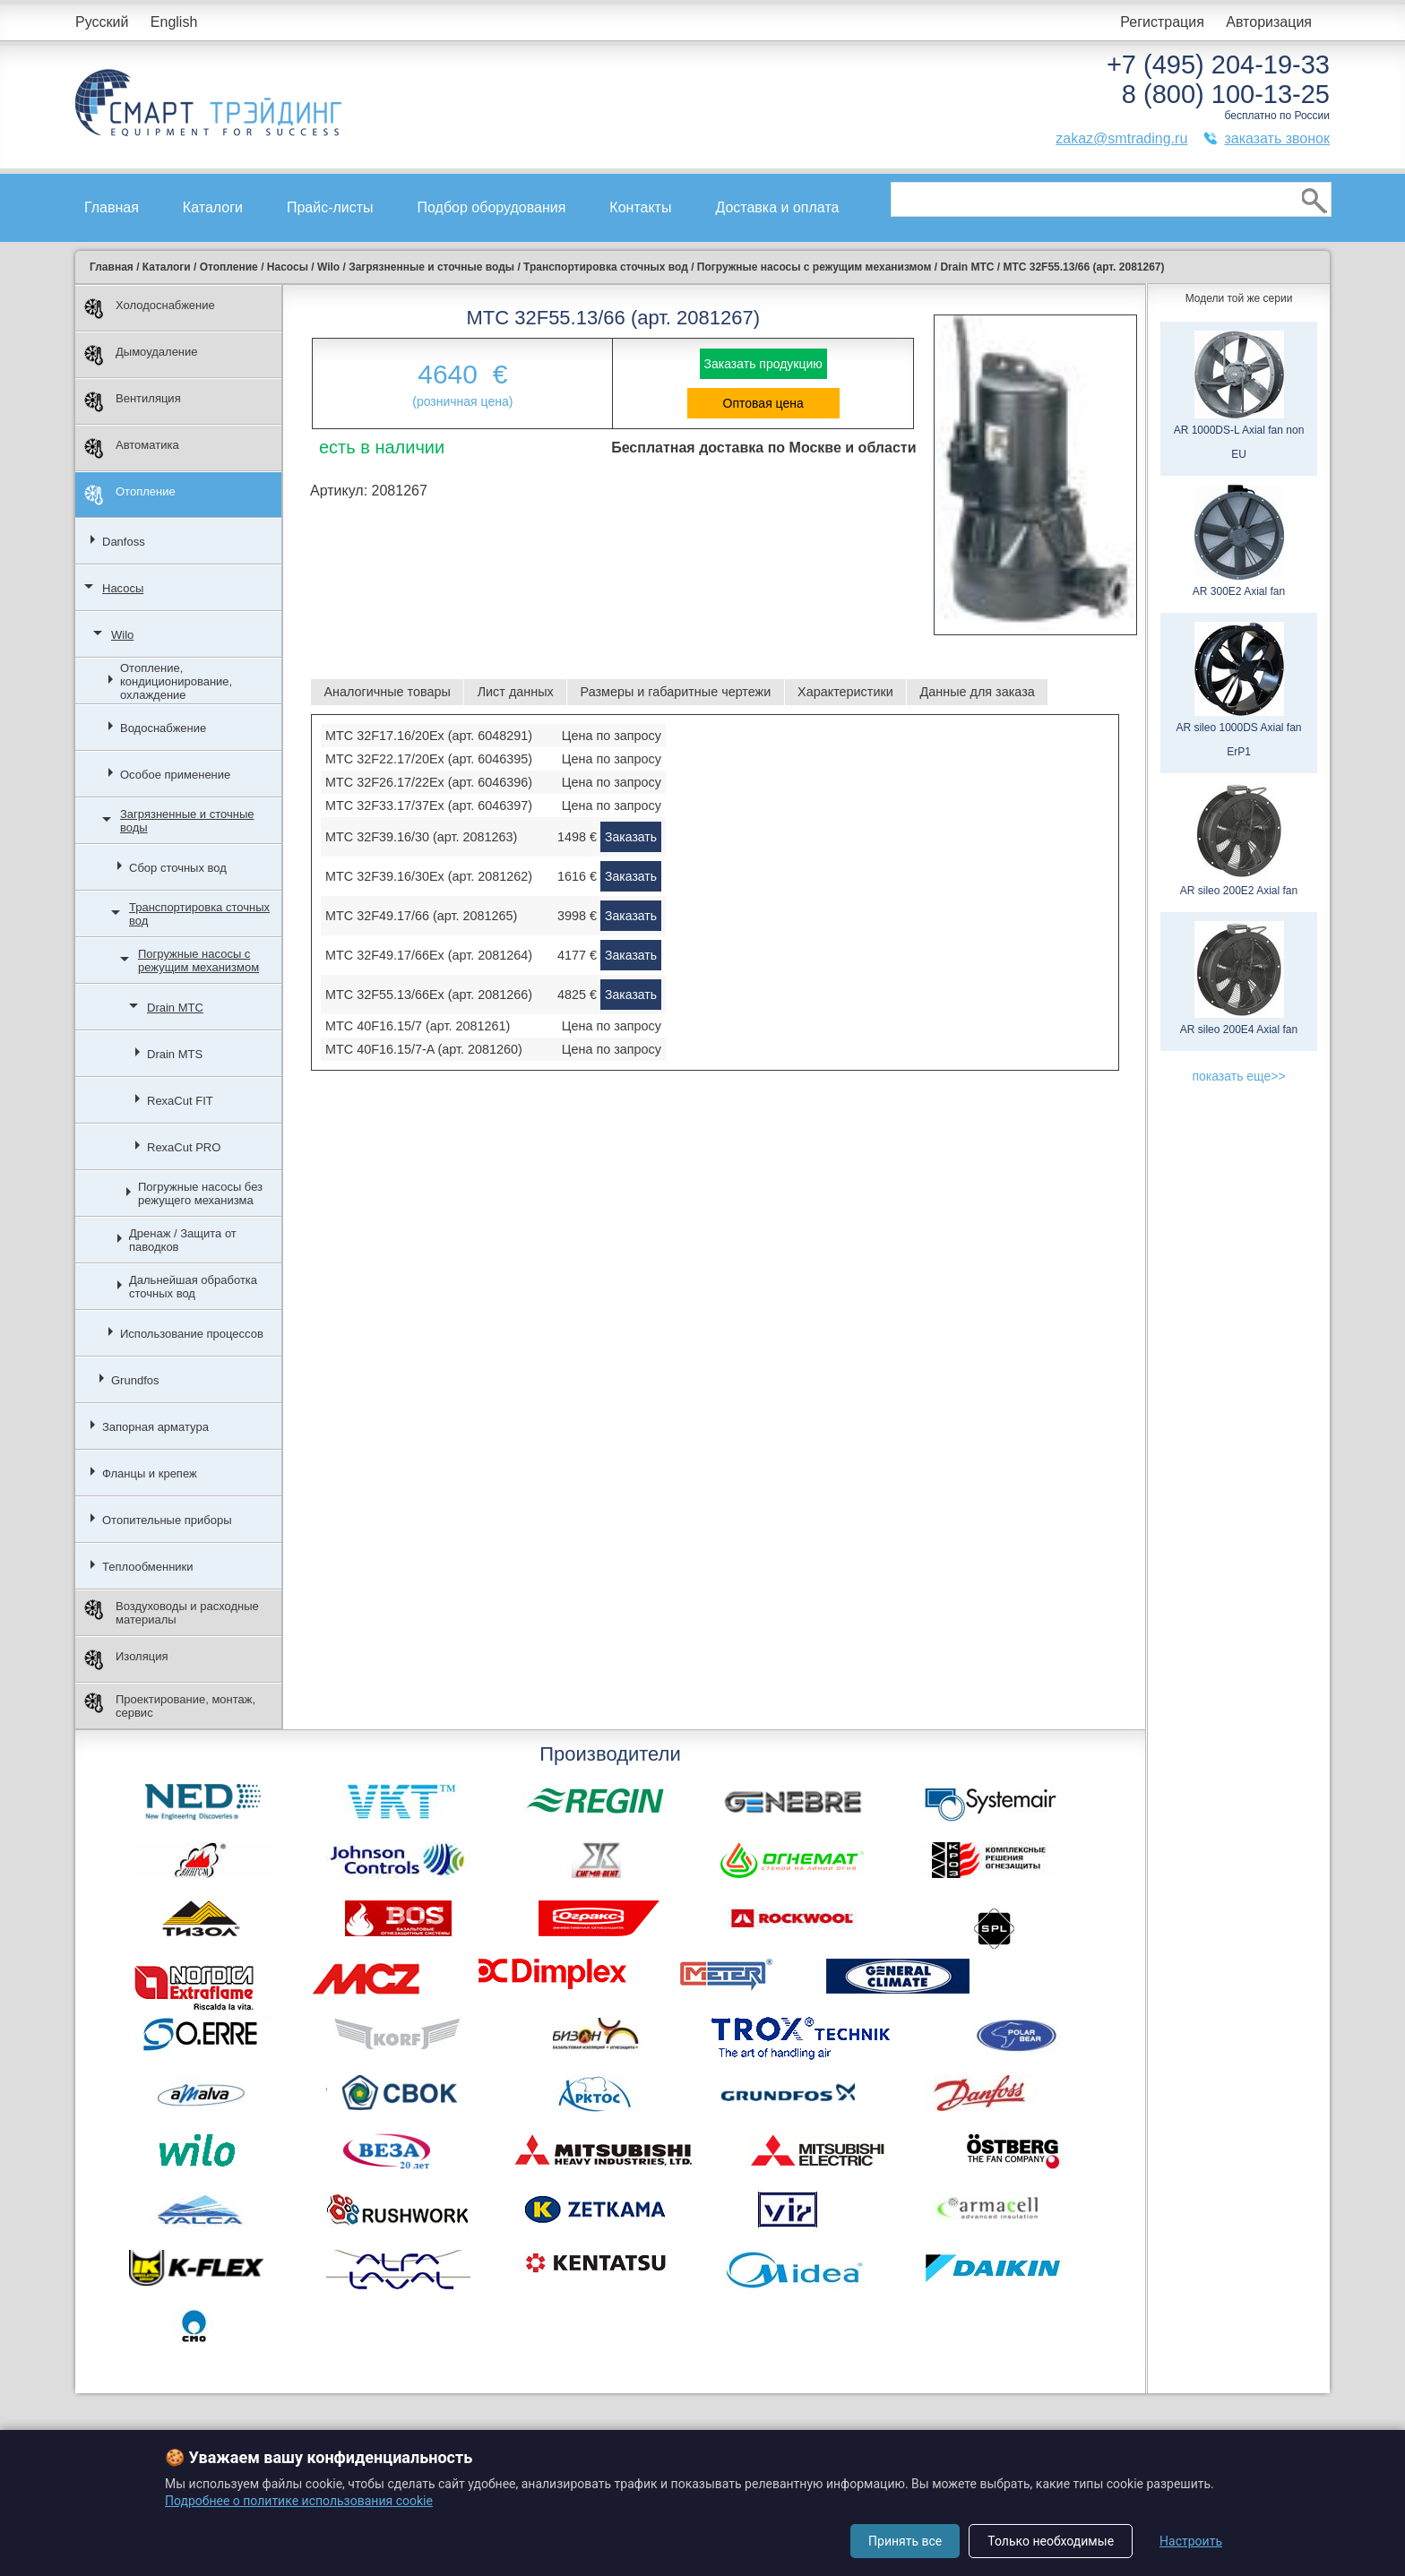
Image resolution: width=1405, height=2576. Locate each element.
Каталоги (213, 207)
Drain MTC (175, 1007)
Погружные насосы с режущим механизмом (198, 960)
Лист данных (516, 692)
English (174, 22)
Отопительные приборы (167, 1520)
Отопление (130, 495)
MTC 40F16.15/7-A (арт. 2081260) (423, 1049)
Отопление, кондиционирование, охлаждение (176, 681)
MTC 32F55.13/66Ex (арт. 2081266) (428, 994)
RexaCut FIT (180, 1100)
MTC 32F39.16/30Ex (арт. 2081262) (428, 876)
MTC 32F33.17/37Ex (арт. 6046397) (428, 805)
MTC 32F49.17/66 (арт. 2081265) (421, 916)
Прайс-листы (330, 207)
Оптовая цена (763, 403)
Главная (111, 207)
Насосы (122, 588)
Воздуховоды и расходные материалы (171, 1612)
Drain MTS (175, 1054)
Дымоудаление (141, 355)
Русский (101, 22)
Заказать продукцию (763, 364)
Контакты (640, 207)
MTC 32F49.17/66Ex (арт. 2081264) (428, 955)
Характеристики (845, 692)
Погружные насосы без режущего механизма (200, 1193)
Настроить (1190, 2541)
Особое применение (175, 774)
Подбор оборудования (492, 207)
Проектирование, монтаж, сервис (169, 1706)
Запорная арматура (155, 1427)
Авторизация (1269, 22)
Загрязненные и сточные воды (187, 820)
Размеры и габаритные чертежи (676, 692)
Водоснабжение (163, 728)
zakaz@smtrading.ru (1121, 138)
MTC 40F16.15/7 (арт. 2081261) (417, 1026)
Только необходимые (1050, 2541)
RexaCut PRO (183, 1147)
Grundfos (135, 1380)
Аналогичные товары (386, 692)
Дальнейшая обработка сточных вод (193, 1286)
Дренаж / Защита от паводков (183, 1240)
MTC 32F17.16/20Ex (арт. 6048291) (428, 735)
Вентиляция (132, 402)
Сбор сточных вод (178, 867)
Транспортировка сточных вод (199, 913)
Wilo (122, 635)
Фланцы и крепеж (149, 1473)
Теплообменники (148, 1566)
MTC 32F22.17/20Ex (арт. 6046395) (428, 759)
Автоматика (131, 448)
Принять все (905, 2541)
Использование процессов (191, 1333)
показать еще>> (1238, 1076)
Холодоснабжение (149, 308)
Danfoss (123, 541)
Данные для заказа (977, 692)
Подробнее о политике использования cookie (299, 2501)
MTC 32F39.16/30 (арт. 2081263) (421, 837)
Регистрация (1162, 22)
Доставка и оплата (777, 207)
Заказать (631, 837)
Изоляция (126, 1660)
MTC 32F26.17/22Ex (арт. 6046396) (428, 782)
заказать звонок (1277, 138)
